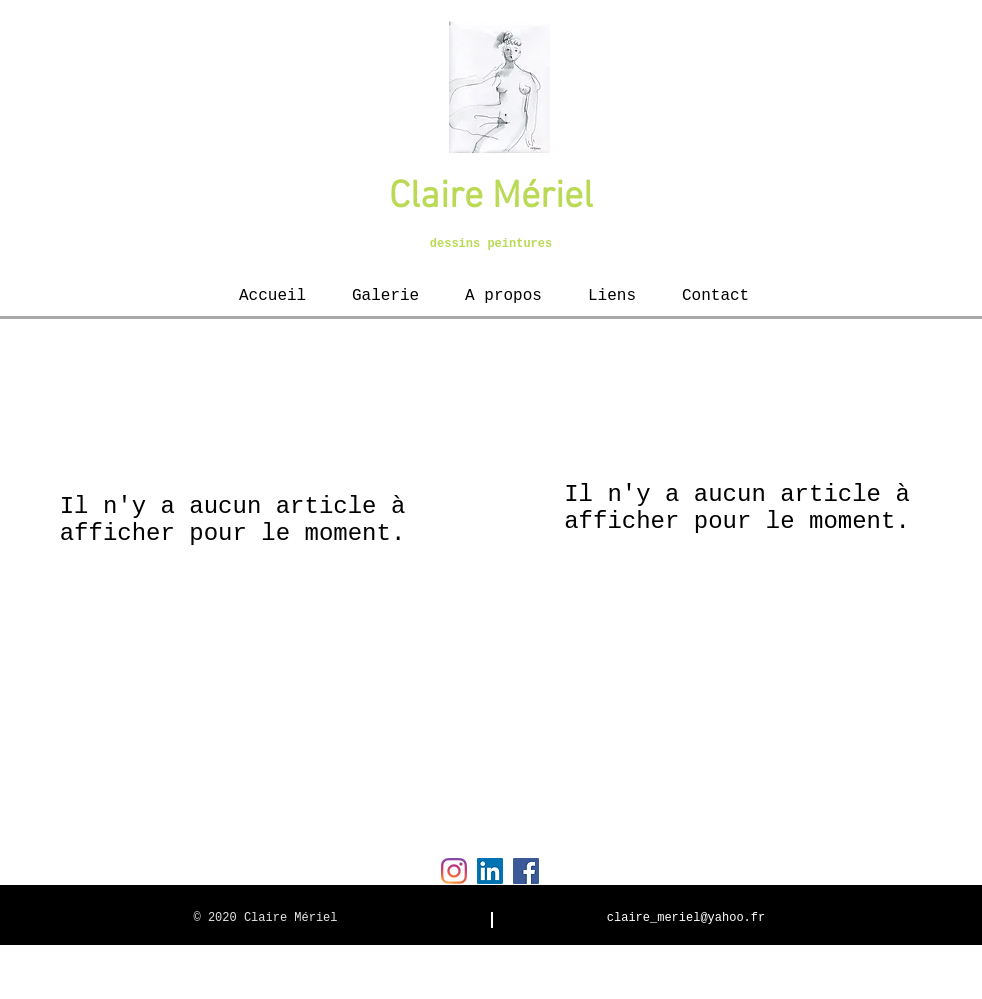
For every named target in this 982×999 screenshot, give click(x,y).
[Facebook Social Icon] (526, 871)
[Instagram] (454, 871)
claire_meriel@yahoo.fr (686, 918)
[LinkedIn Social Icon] (490, 871)
